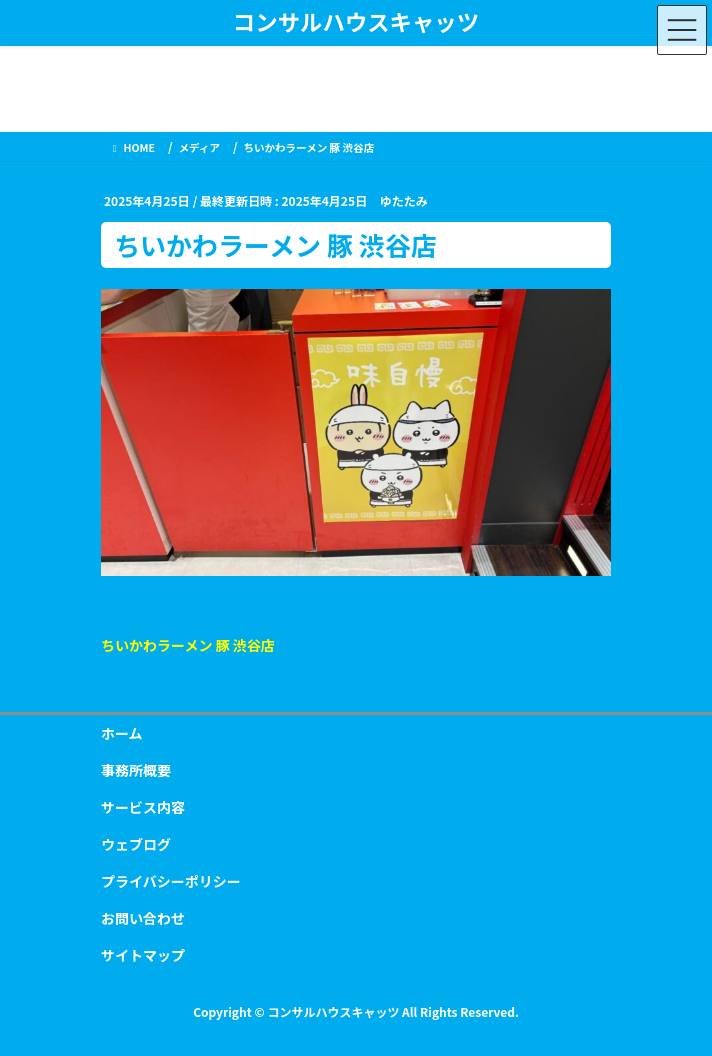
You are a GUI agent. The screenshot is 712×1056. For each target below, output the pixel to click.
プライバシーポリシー (171, 881)
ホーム (122, 733)
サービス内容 (143, 807)
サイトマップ (143, 955)
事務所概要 (136, 770)
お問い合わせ (143, 918)
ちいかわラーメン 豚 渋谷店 (188, 645)
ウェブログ (136, 844)
